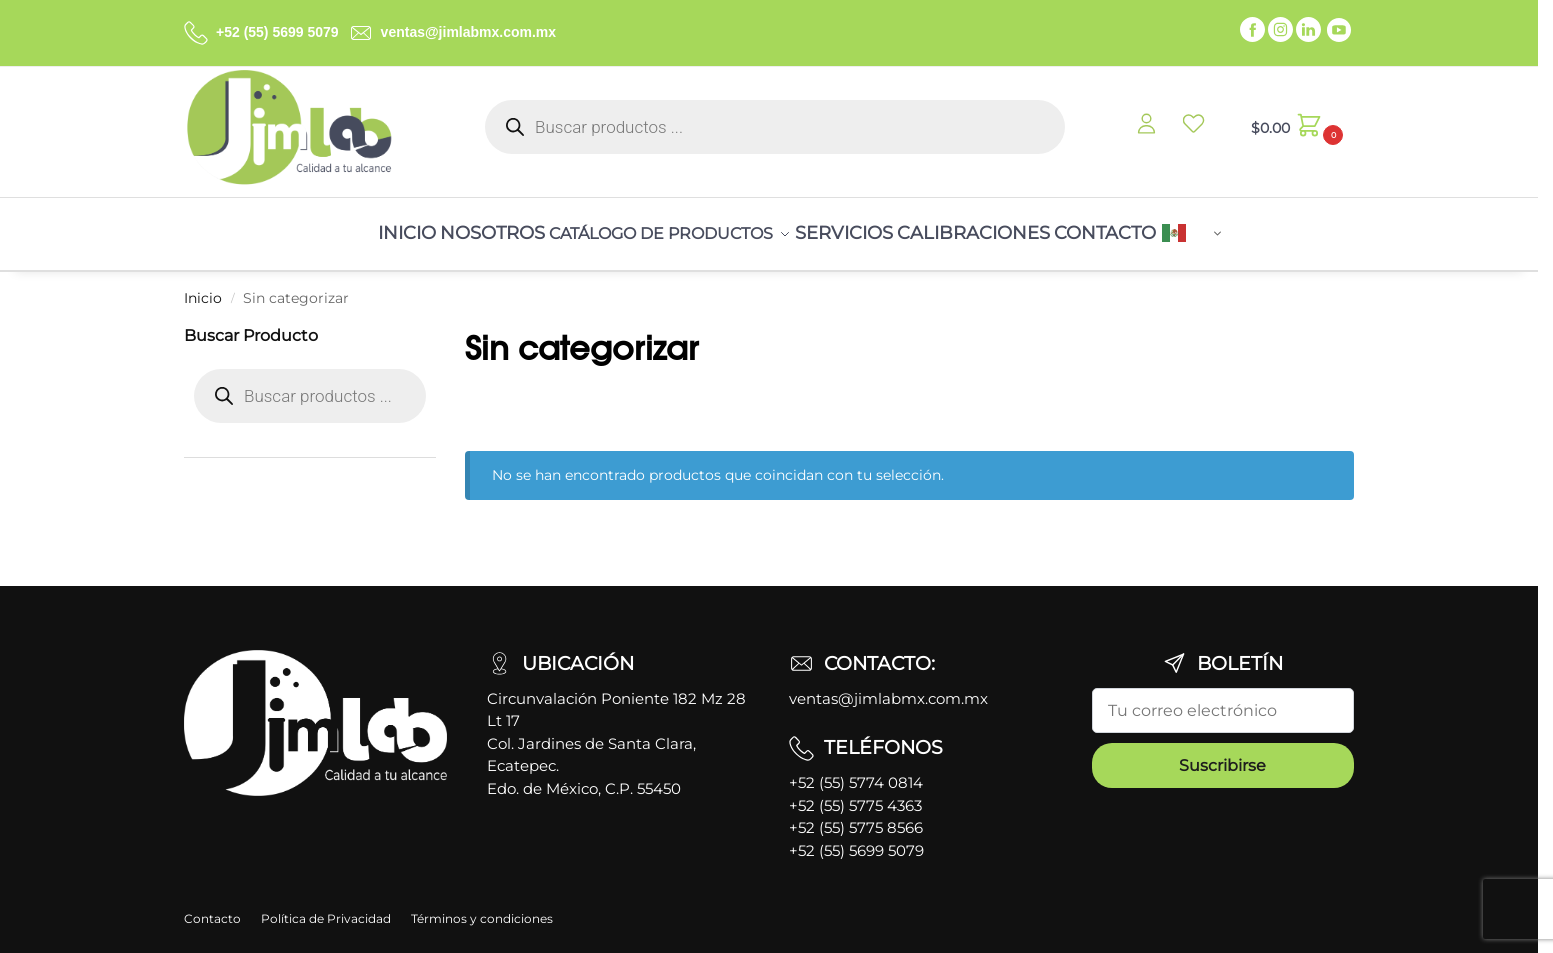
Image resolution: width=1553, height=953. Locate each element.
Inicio (203, 286)
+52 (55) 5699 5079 (277, 32)
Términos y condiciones (482, 906)
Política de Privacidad (326, 906)
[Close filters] (442, 324)
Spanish (1245, 228)
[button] (1294, 126)
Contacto (212, 906)
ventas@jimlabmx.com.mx (469, 32)
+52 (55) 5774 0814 (856, 770)
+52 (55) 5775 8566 (856, 815)
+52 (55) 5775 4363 (855, 793)
